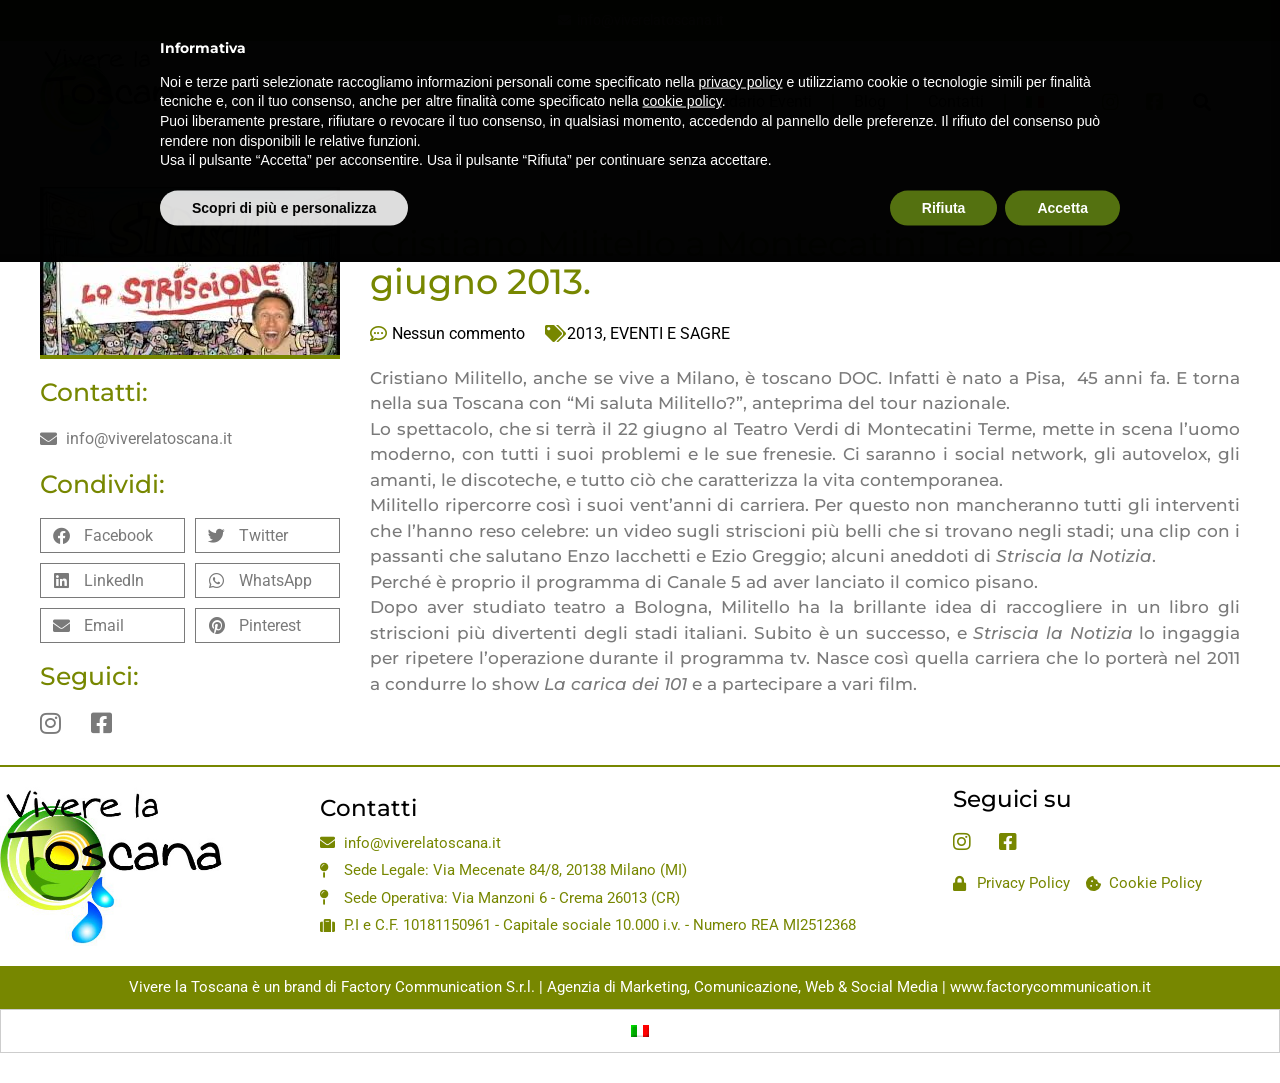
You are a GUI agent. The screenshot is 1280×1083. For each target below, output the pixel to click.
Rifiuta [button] (944, 175)
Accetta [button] (1062, 175)
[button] (112, 535)
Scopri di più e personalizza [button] (284, 175)
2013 (585, 333)
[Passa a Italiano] (640, 1031)
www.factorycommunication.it (1050, 987)
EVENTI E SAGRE (670, 333)
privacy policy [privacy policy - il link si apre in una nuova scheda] (741, 49)
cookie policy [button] (682, 68)
